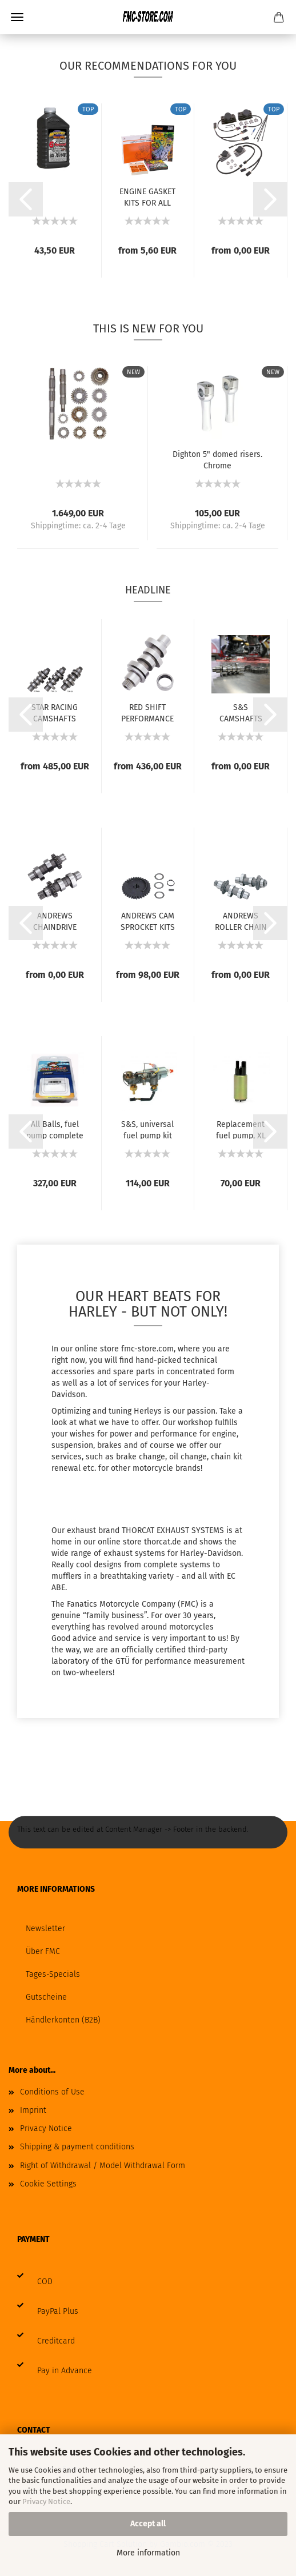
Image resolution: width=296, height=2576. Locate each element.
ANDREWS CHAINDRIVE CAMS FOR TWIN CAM (54, 920)
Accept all (148, 2524)
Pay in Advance (64, 2371)
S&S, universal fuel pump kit (147, 1129)
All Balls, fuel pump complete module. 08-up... (54, 1129)
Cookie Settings (48, 2184)
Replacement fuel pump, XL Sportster (241, 1129)
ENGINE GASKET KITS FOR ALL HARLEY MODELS (147, 196)
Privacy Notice (46, 2501)
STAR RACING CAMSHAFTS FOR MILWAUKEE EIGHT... (54, 712)
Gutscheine (46, 1997)
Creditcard (56, 2341)
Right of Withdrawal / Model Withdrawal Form (102, 2165)
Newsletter (45, 1928)
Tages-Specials (53, 1974)
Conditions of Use (52, 2092)
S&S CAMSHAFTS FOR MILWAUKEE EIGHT (241, 712)
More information (148, 2553)
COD (45, 2281)
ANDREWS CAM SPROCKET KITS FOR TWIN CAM (148, 920)
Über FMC (43, 1951)
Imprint (33, 2110)
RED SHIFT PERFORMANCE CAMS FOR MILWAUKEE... (147, 712)
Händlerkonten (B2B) (63, 2020)
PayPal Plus (57, 2311)
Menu (17, 17)
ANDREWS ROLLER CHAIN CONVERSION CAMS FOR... (241, 920)
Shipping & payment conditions (77, 2147)
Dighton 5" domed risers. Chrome (217, 459)
